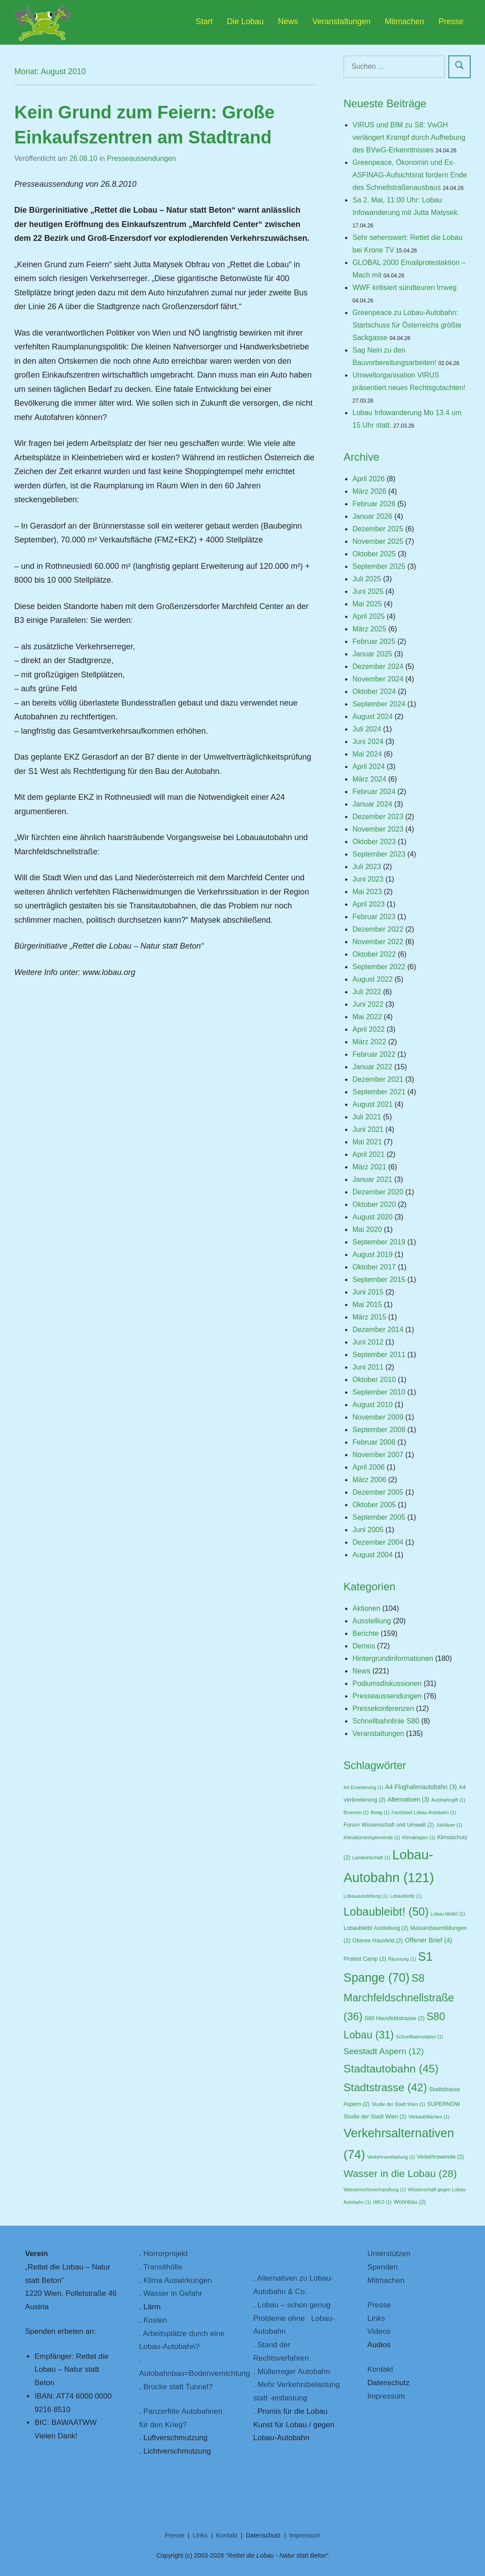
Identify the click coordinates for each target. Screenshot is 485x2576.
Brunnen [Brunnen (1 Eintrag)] (355, 1812)
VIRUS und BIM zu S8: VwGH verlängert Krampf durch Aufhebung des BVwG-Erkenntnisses (408, 137)
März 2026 (369, 491)
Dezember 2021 (377, 1079)
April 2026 (368, 479)
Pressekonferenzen (383, 1708)
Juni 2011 (367, 1367)
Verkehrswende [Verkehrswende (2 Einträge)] (440, 2157)
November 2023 (377, 829)
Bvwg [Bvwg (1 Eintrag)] (380, 1812)
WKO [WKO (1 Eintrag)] (382, 2202)
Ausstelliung (371, 1621)
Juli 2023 (366, 866)
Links (376, 2318)
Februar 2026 (373, 504)
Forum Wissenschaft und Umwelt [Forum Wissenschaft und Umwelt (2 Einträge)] (388, 1825)
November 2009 (377, 1417)
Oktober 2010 (374, 1379)
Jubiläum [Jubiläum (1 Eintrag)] (449, 1825)
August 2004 (372, 1555)
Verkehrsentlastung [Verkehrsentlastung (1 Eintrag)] (391, 2157)
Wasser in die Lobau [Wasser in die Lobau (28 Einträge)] (399, 2173)
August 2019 (372, 1254)
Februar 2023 (373, 916)
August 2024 (372, 716)
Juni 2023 (367, 879)
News (288, 21)
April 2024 (368, 766)
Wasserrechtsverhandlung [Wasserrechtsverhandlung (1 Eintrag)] (374, 2189)
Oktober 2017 (374, 1267)
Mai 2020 (367, 1229)
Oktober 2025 (374, 554)
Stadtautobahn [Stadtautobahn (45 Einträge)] (391, 2069)
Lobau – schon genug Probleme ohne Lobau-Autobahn (294, 2318)
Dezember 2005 (377, 1492)
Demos (363, 1646)
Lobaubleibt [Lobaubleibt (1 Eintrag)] (406, 1896)
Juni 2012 (367, 1342)
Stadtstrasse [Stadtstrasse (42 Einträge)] (385, 2087)
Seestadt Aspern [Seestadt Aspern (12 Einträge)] (383, 2051)
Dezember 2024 (377, 666)
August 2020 (372, 1217)
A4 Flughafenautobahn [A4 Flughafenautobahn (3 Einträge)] (421, 1787)
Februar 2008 (373, 1442)
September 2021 (378, 1092)
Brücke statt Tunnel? (178, 2387)
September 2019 (378, 1242)
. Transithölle (160, 2267)
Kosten (155, 2320)
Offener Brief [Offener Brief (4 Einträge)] (428, 1940)
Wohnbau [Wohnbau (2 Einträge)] (409, 2202)
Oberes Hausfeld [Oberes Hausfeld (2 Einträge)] (377, 1940)
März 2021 (369, 1167)
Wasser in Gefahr (172, 2293)
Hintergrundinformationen (392, 1658)
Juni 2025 (367, 591)
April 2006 (368, 1467)
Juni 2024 (367, 741)
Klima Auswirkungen (177, 2280)
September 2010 (378, 1392)
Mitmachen (404, 21)
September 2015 (378, 1279)
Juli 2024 (366, 729)
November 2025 (377, 541)
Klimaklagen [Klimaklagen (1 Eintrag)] (418, 1837)
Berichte (365, 1633)
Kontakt (380, 2369)
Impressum (386, 2396)
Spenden (382, 2267)
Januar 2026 (372, 516)
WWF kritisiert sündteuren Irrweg (404, 287)
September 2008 (378, 1429)
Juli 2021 (366, 1117)
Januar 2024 (372, 804)
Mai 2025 (367, 604)
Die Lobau (245, 21)
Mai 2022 (367, 1017)
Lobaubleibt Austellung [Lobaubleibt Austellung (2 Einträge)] (375, 1928)
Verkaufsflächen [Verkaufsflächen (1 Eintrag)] (429, 2116)
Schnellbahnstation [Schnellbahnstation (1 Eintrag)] (419, 2036)
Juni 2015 (367, 1292)
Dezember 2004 (377, 1542)
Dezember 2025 (377, 529)
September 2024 (378, 704)
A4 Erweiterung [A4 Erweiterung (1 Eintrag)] (363, 1787)
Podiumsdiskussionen (387, 1683)
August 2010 (372, 1404)
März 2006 (369, 1479)
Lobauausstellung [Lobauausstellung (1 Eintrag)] (365, 1896)
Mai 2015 (367, 1304)
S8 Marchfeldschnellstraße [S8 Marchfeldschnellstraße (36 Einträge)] (398, 1997)
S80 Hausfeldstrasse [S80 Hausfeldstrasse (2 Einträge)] (394, 2018)
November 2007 (377, 1454)
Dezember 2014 (377, 1329)
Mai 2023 (367, 891)
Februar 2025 (373, 641)
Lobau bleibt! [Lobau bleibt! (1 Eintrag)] (447, 1913)
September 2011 (378, 1354)
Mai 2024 (367, 754)
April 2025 (368, 616)
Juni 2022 (367, 1004)
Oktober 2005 (374, 1505)
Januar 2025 (372, 654)
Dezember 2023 (377, 816)
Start (204, 21)
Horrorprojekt (165, 2253)
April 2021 (368, 1154)
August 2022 (372, 979)
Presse (451, 21)
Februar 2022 (373, 1054)
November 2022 (377, 942)
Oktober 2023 (374, 841)
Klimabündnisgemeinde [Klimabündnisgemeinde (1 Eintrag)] (371, 1837)
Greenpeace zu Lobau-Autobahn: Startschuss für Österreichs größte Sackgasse (406, 325)
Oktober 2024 (374, 691)
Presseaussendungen (141, 158)
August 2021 (372, 1104)
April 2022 (368, 1029)
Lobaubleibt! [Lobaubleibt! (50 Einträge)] (385, 1911)
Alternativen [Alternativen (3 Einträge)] (408, 1799)
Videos (379, 2331)
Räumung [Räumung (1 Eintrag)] (402, 1959)
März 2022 (369, 1042)
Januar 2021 (372, 1179)
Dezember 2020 (377, 1192)
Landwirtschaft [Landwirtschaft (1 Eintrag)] (371, 1857)
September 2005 (378, 1517)
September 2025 (378, 566)
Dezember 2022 (377, 929)
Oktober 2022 (374, 954)
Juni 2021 (367, 1129)
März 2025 (369, 629)
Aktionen (366, 1608)
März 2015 (369, 1317)
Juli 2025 (366, 579)
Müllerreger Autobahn (293, 2371)
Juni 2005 (367, 1530)
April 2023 (368, 904)
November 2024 (377, 679)
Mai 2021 (367, 1142)
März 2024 (369, 779)
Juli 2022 (366, 992)
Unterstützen (388, 2253)
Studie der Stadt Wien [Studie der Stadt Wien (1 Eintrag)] (398, 2104)
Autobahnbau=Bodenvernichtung (194, 2373)
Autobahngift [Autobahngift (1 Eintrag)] (448, 1800)
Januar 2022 (372, 1067)
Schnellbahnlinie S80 (385, 1721)
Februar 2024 (373, 791)
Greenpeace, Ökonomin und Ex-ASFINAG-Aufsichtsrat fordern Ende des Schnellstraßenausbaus (409, 175)
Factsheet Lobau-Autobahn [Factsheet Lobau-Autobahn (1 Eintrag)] (424, 1812)
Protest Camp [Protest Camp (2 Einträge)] (364, 1959)
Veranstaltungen (341, 21)
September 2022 (378, 967)
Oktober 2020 (374, 1204)
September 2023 (378, 854)
